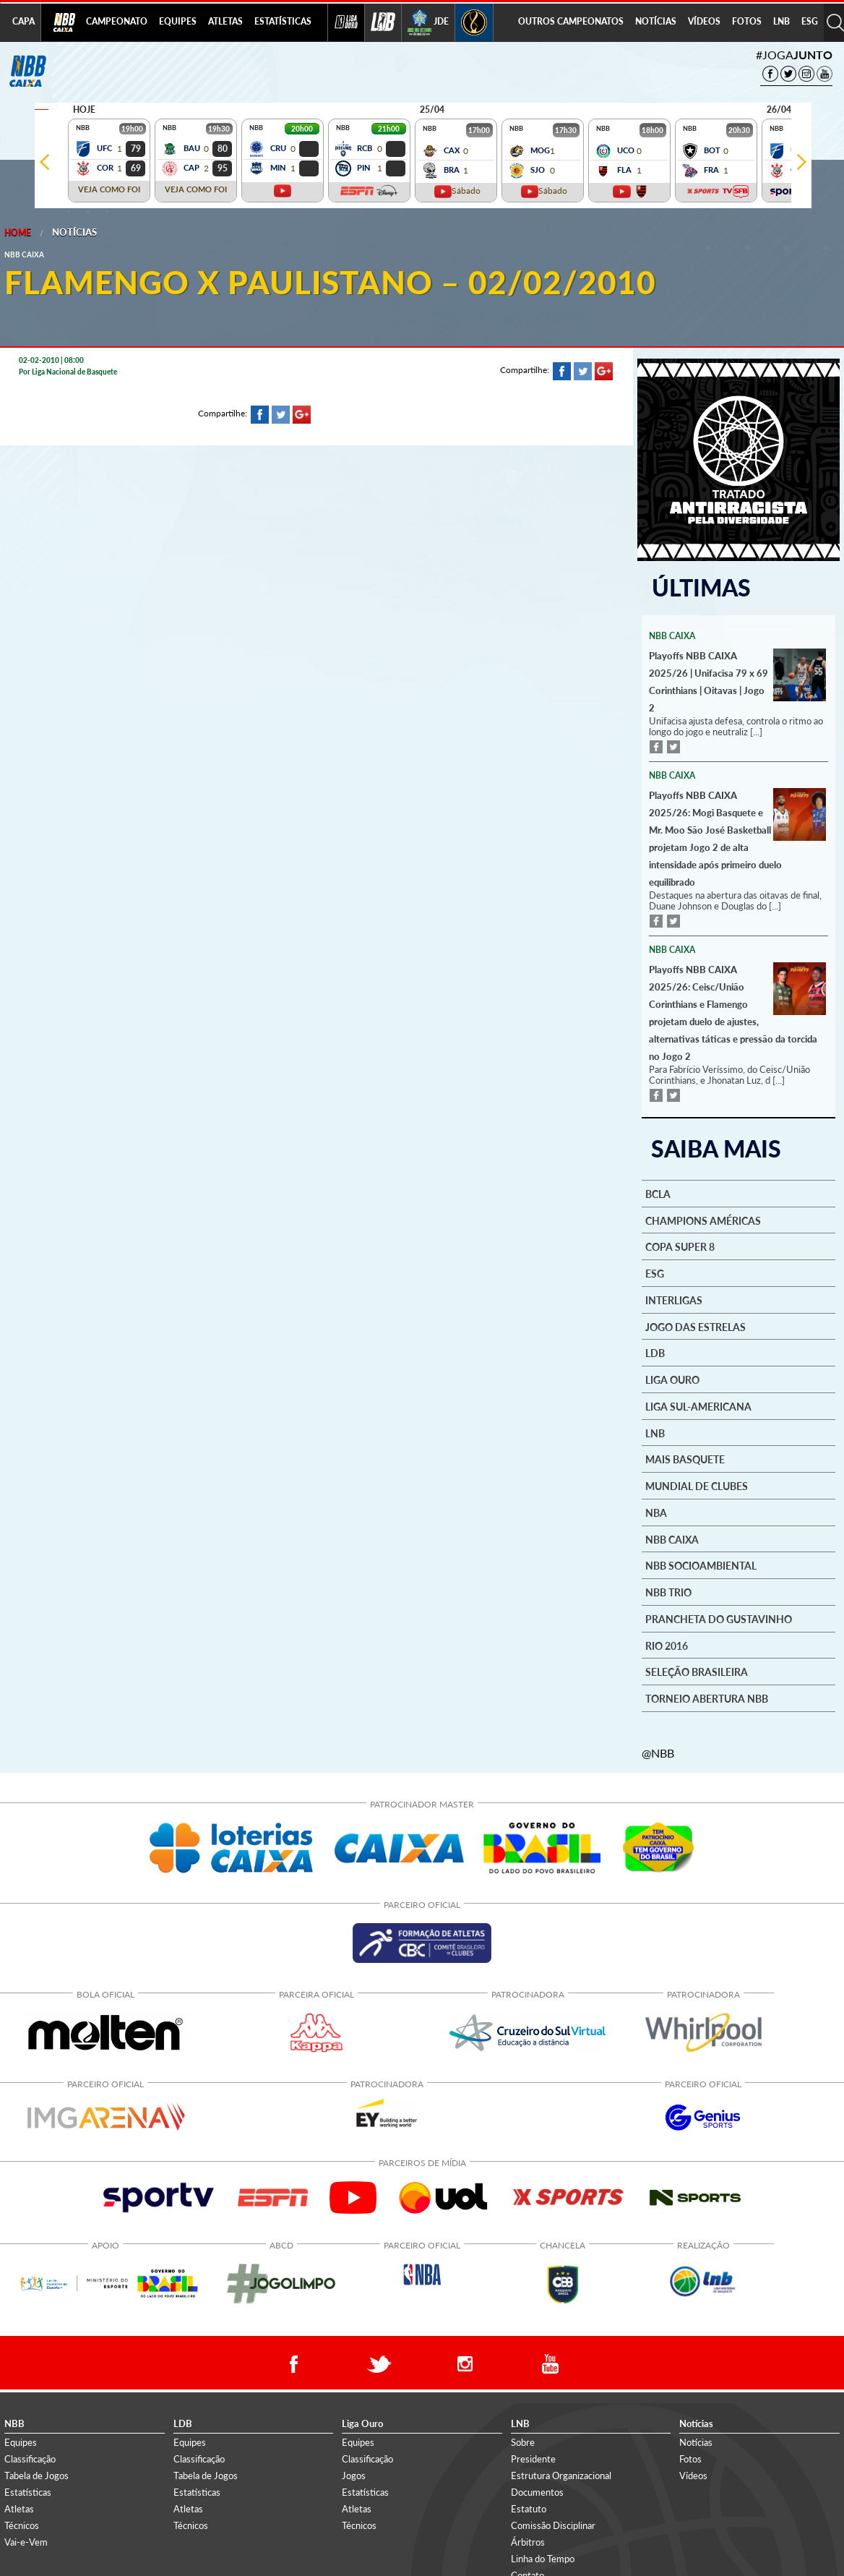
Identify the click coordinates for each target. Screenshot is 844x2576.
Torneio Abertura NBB (706, 1699)
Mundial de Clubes (696, 1486)
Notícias (74, 232)
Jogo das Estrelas (695, 1327)
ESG (809, 21)
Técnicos (21, 2525)
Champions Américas (703, 1221)
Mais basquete (685, 1459)
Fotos (690, 2459)
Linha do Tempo (542, 2558)
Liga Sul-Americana (698, 1407)
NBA (656, 1513)
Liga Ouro (672, 1380)
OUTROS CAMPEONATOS (571, 21)
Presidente (533, 2459)
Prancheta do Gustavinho (718, 1619)
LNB (781, 21)
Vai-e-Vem (26, 2542)
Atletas (19, 2509)
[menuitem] (116, 22)
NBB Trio (668, 1593)
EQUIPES (178, 21)
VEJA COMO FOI (109, 189)
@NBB (658, 1753)
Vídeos (693, 2475)
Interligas (673, 1300)
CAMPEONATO (116, 21)
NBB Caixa (672, 1540)
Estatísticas (27, 2492)
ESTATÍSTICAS (282, 21)
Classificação (30, 2459)
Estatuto (528, 2509)
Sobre (523, 2442)
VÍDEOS (704, 21)
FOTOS (747, 21)
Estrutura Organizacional (561, 2475)
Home (17, 232)
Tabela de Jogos (36, 2475)
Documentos (537, 2492)
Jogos (354, 2475)
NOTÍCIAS (655, 21)
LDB (655, 1353)
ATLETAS (225, 21)
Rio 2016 (666, 1646)
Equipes (20, 2442)
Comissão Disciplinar (553, 2525)
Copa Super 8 (680, 1247)
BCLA (658, 1194)
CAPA (23, 21)
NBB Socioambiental (701, 1566)
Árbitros (528, 2542)
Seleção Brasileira (696, 1672)
